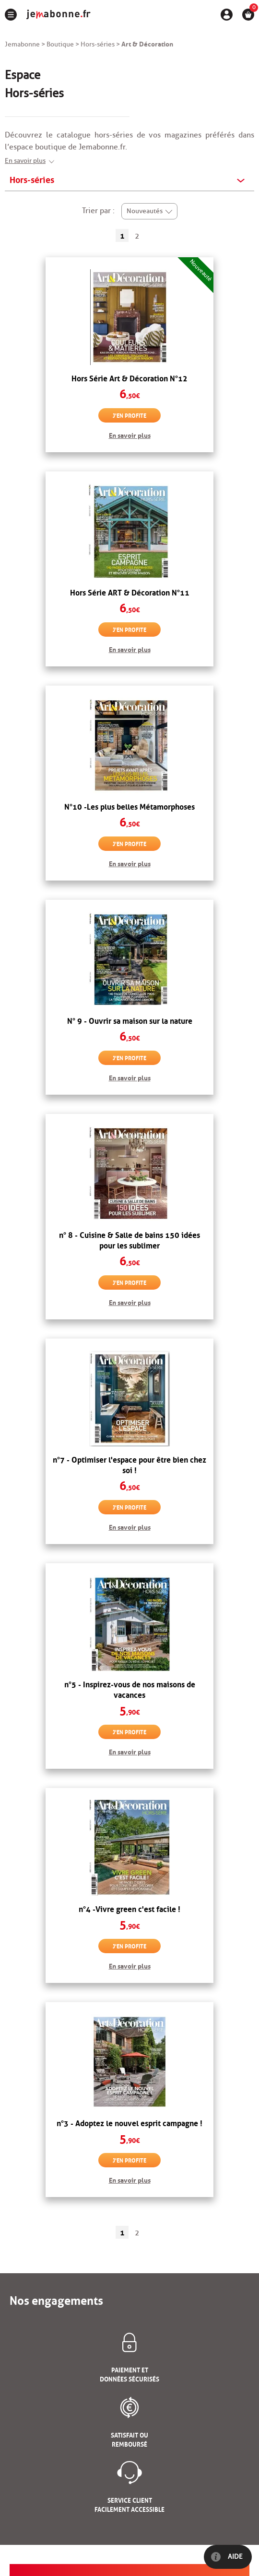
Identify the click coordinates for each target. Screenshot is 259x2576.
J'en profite (129, 415)
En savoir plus (25, 161)
